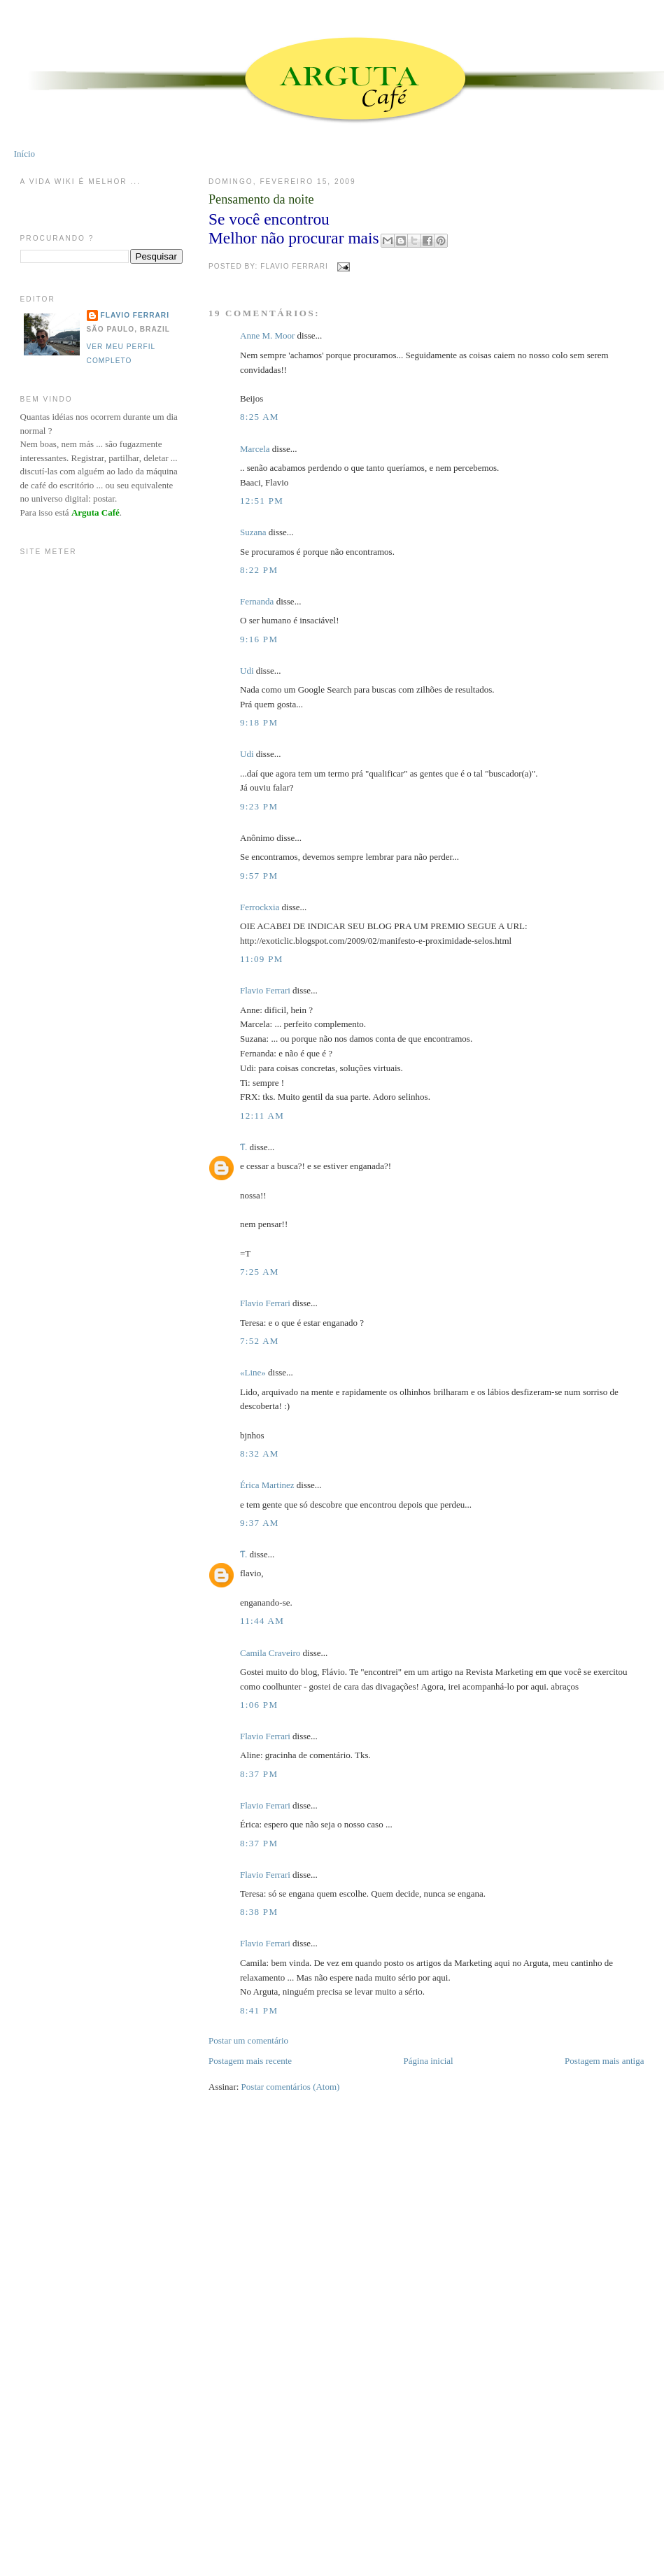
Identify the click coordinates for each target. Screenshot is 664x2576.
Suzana (253, 532)
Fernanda (257, 601)
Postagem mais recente (250, 2060)
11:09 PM (261, 959)
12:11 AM (262, 1115)
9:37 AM (259, 1522)
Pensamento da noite (261, 199)
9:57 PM (259, 875)
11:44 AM (262, 1620)
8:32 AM (259, 1453)
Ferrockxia (259, 907)
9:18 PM (259, 722)
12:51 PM (261, 500)
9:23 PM (259, 806)
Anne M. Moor (267, 335)
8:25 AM (259, 416)
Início (24, 153)
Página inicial (428, 2060)
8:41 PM (259, 2010)
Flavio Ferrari (265, 990)
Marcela (255, 449)
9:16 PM (259, 639)
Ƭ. (243, 1147)
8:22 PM (259, 570)
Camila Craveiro (270, 1653)
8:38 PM (259, 1911)
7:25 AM (259, 1271)
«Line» (253, 1372)
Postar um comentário (248, 2040)
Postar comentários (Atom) (290, 2086)
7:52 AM (259, 1341)
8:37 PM (259, 1774)
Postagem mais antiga (604, 2060)
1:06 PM (259, 1704)
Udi (247, 670)
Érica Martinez (267, 1485)
